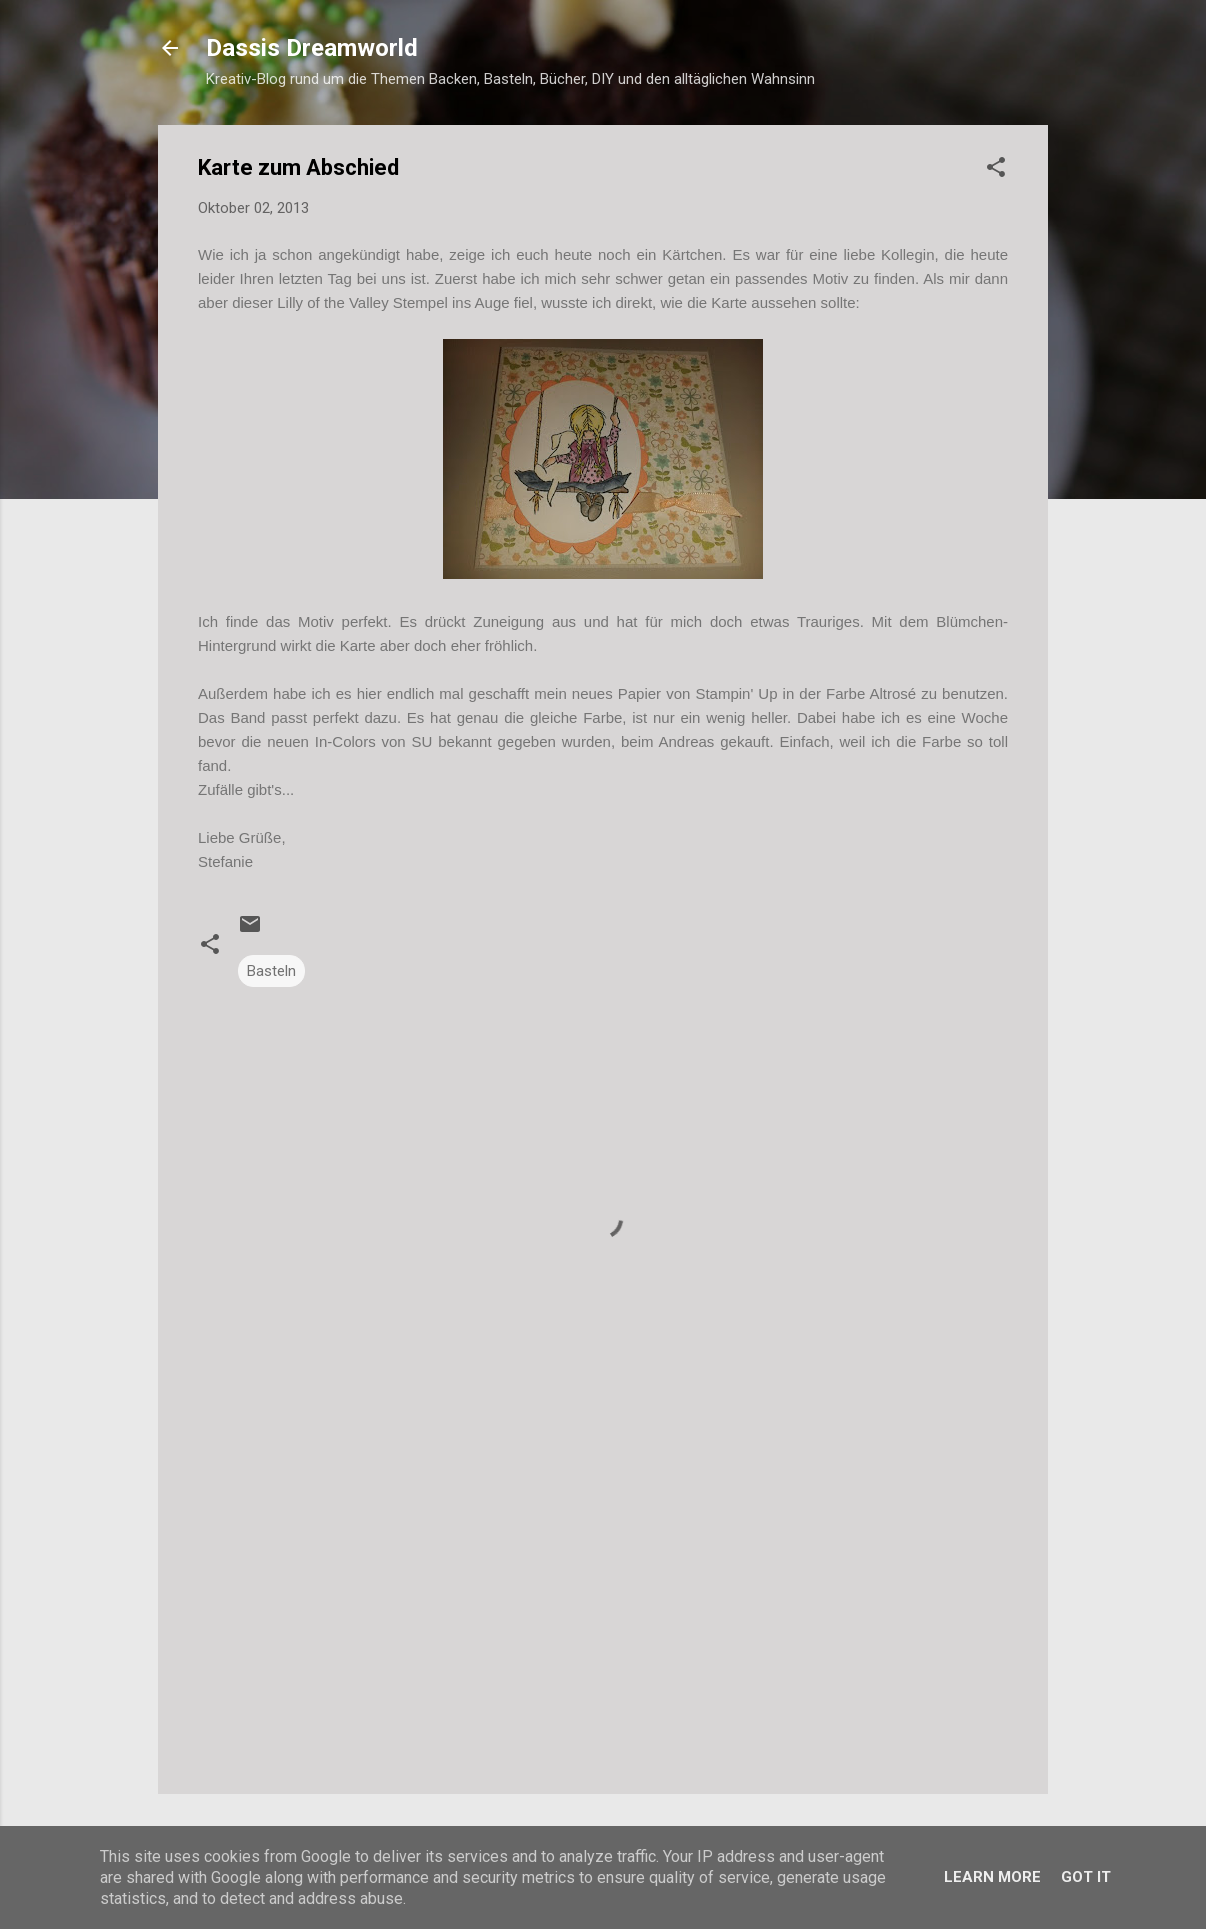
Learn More (992, 1877)
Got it (1086, 1877)
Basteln (271, 971)
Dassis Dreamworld (312, 48)
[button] (996, 170)
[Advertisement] (603, 1608)
